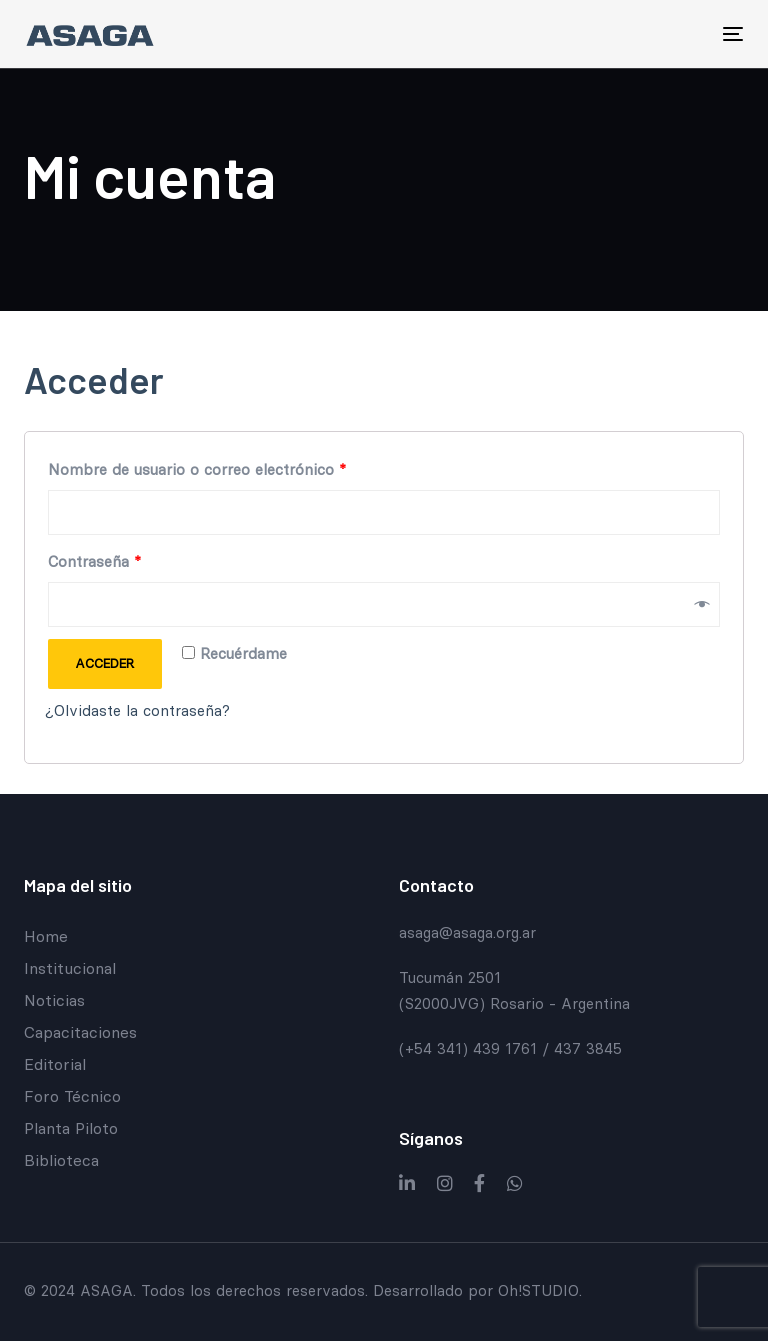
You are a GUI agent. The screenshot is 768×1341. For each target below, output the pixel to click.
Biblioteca (61, 1160)
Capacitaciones (80, 1032)
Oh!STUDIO (538, 1290)
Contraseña (94, 561)
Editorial (55, 1064)
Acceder (104, 663)
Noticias (54, 1000)
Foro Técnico (72, 1096)
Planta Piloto (71, 1128)
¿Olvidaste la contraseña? (137, 710)
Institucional (70, 968)
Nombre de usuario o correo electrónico (197, 469)
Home (46, 936)
